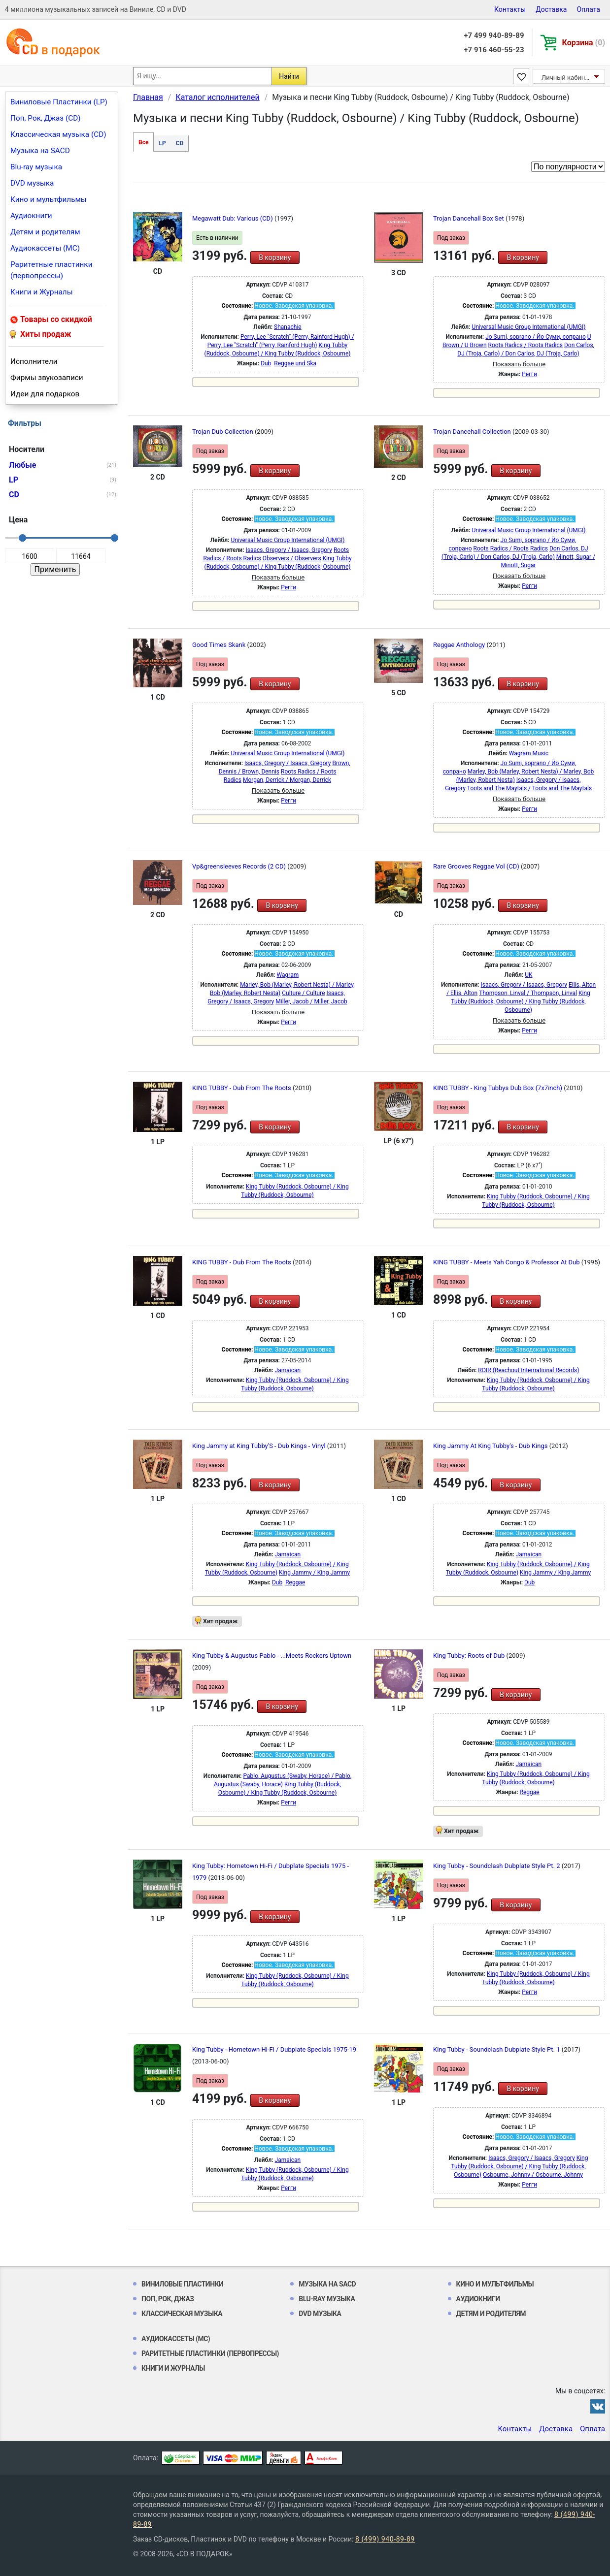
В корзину (275, 257)
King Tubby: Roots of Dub (470, 1655)
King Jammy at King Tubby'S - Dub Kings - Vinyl (259, 1445)
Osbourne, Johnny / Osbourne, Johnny (533, 2174)
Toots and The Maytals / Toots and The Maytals (529, 788)
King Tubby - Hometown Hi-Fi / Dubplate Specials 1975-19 (274, 2049)
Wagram (288, 974)
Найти (289, 76)
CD (180, 143)
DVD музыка (32, 183)
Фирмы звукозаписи (46, 377)
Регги (529, 374)
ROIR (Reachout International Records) (528, 1370)
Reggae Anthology (459, 644)
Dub (266, 363)
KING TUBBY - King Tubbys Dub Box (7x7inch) (498, 1088)
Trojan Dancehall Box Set (469, 218)
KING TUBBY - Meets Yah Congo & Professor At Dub (507, 1262)
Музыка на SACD (40, 150)
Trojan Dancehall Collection (472, 431)
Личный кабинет (566, 77)
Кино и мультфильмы (48, 199)
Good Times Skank (219, 644)
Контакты (510, 9)
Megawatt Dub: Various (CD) (233, 218)
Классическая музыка (181, 2314)
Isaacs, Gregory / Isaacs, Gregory (289, 550)
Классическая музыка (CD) (58, 134)
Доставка (551, 9)
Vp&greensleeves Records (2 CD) (239, 866)
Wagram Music (528, 753)
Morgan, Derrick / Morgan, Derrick (287, 779)
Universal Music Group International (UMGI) (528, 326)
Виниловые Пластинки (182, 2284)
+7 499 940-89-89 (494, 35)
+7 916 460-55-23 (494, 49)
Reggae (295, 1582)
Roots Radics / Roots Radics (525, 345)
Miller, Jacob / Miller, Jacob (311, 1001)
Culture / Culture (303, 993)
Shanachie (288, 326)
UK (528, 974)
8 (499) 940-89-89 (385, 2539)
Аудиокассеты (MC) (45, 248)
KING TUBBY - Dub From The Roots (242, 1088)
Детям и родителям (45, 231)
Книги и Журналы (41, 292)
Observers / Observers (292, 558)
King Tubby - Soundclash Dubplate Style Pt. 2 (497, 1865)
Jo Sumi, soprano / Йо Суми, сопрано (535, 336)
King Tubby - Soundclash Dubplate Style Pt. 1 (497, 2049)
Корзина (583, 42)
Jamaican (288, 1370)
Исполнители (34, 361)
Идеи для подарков (44, 393)
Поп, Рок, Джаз (167, 2299)
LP (162, 143)
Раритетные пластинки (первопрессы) (51, 270)
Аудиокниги (31, 215)
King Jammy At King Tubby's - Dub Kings (491, 1445)
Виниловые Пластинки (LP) (58, 101)
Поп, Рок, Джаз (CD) (45, 118)
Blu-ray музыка (36, 166)
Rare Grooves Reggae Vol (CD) (477, 866)
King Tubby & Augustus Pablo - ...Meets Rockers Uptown (271, 1655)
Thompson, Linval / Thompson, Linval (528, 993)
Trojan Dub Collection (223, 431)
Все (143, 142)
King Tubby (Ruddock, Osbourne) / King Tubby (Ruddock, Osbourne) (520, 1001)
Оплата (588, 9)
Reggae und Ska (295, 363)
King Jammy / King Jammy (314, 1572)
